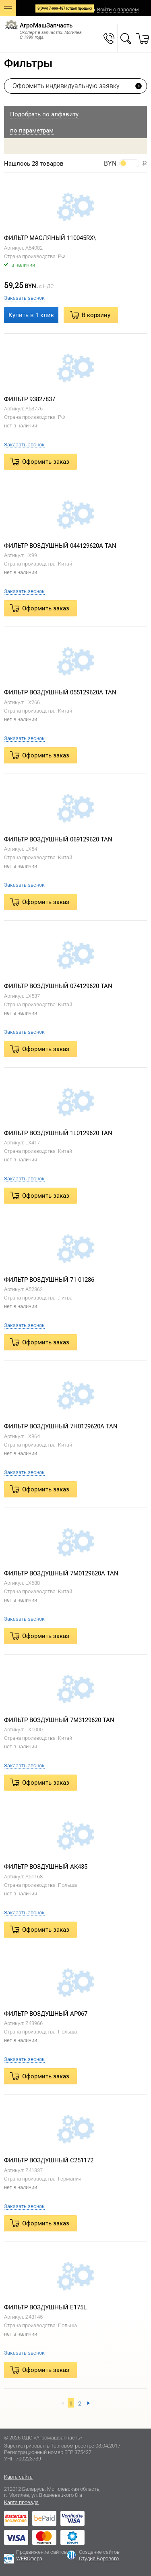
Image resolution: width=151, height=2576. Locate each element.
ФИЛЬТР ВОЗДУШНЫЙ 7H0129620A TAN (61, 1426)
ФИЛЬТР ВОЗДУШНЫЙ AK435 (45, 1866)
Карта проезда (21, 2502)
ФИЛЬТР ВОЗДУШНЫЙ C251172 (48, 2160)
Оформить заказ (45, 461)
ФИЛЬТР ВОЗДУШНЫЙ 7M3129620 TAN (59, 1720)
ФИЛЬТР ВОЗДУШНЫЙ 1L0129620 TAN (58, 1133)
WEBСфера (29, 2558)
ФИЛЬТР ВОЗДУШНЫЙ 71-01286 (49, 1279)
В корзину (96, 315)
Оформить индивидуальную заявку (66, 86)
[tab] (75, 114)
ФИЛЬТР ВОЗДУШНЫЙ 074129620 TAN (58, 986)
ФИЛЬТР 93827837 (29, 399)
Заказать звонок (24, 298)
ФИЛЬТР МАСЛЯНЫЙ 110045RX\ (50, 238)
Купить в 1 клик (31, 315)
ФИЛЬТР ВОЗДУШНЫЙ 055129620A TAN (60, 692)
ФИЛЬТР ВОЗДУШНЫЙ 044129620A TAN (60, 545)
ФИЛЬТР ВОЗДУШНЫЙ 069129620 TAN (58, 839)
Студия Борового (99, 2558)
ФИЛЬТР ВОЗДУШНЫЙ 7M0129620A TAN (61, 1573)
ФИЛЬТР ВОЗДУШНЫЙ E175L (45, 2307)
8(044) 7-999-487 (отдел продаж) (64, 8)
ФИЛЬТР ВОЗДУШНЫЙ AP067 (45, 2013)
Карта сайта (18, 2477)
